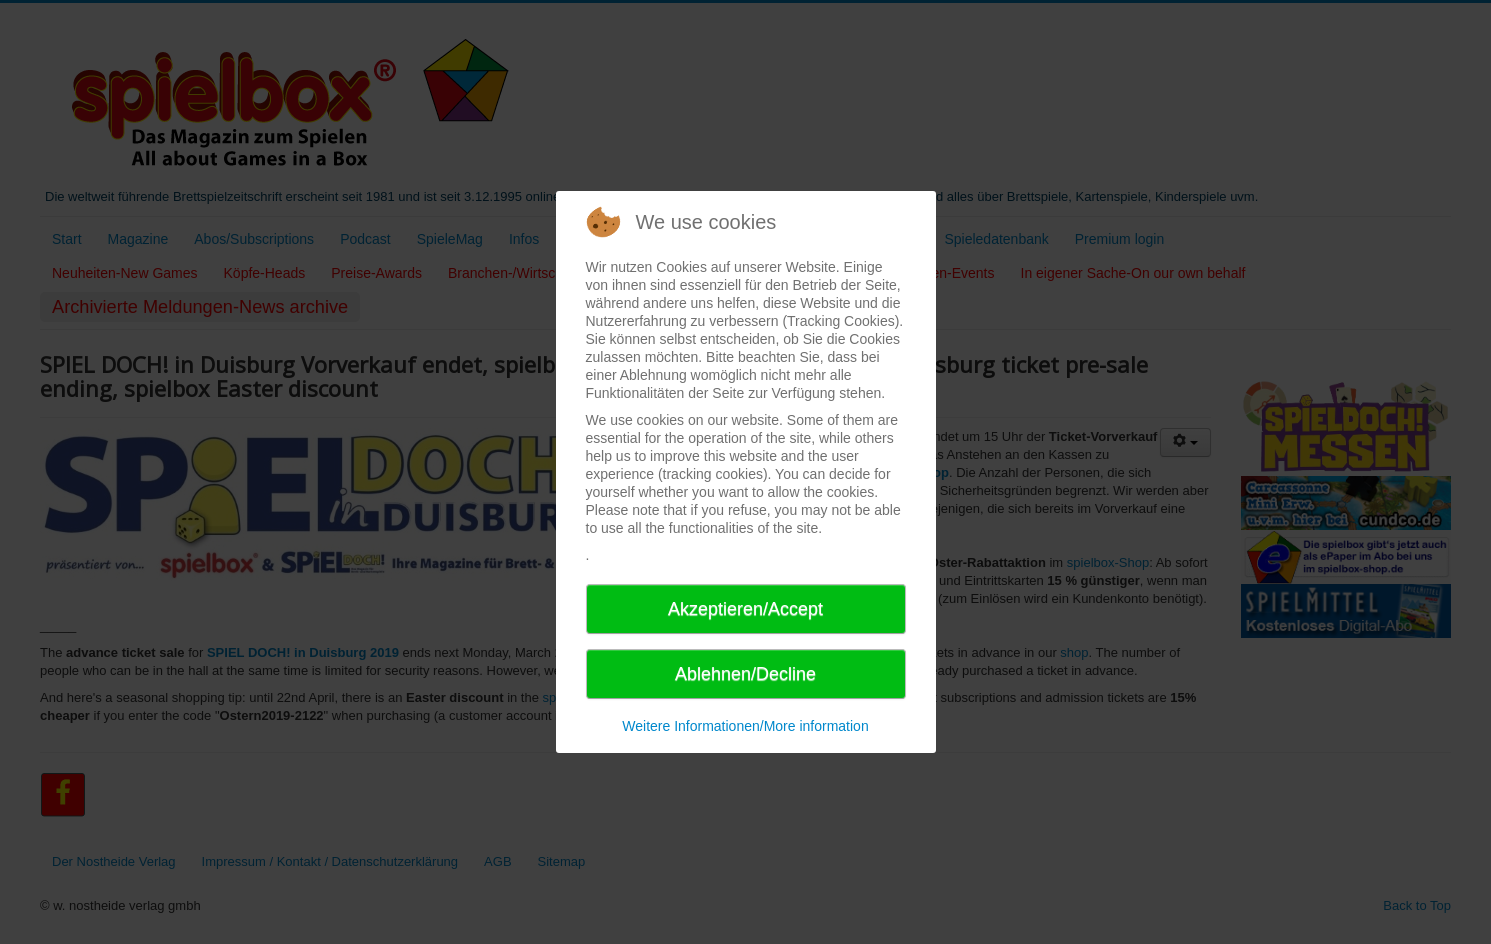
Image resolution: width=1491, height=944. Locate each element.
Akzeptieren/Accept (745, 609)
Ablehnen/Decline (745, 674)
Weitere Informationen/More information (745, 726)
